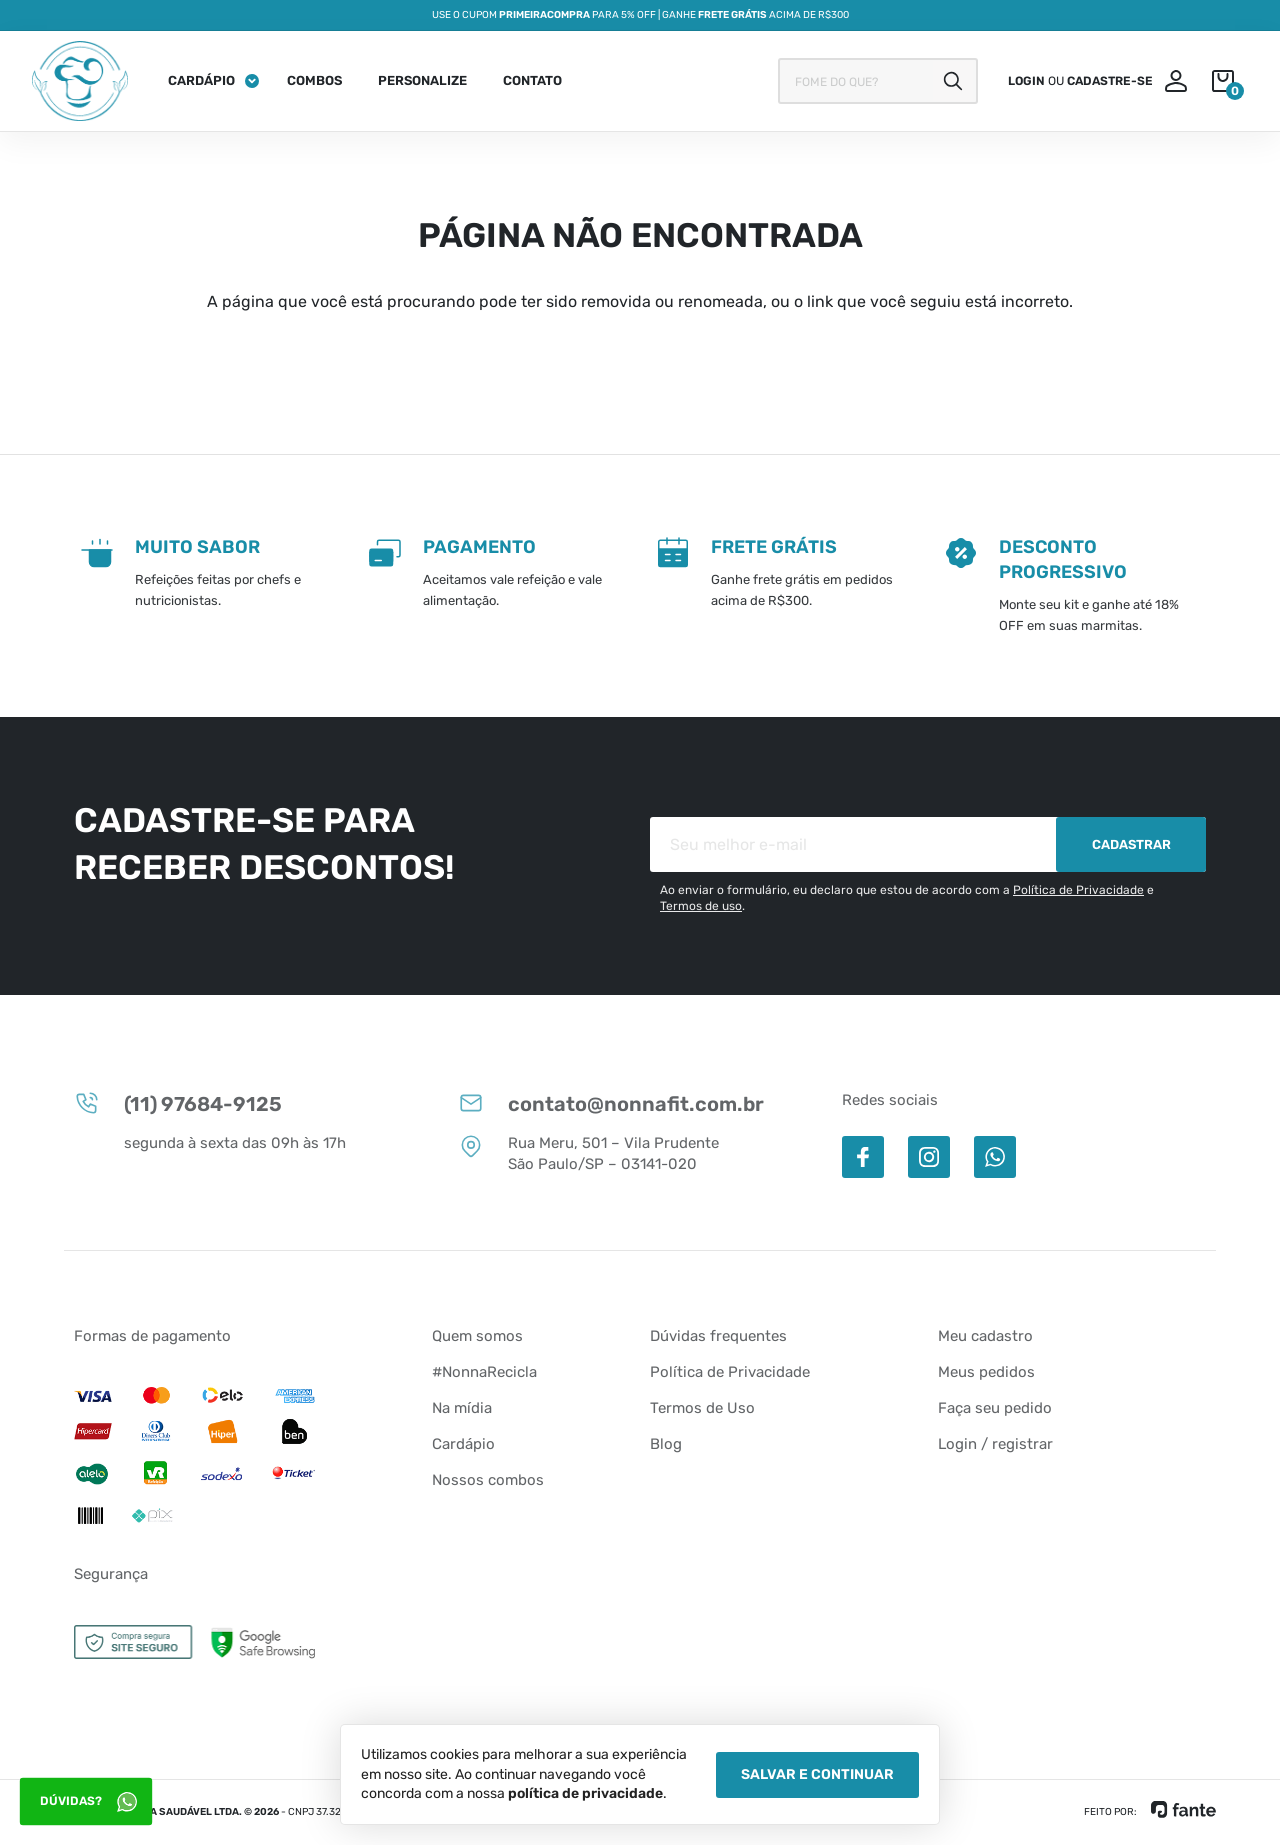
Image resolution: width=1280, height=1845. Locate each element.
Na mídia (462, 1408)
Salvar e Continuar (817, 1774)
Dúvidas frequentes (718, 1336)
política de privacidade (585, 1793)
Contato (532, 80)
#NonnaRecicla (484, 1372)
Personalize (422, 80)
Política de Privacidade (1078, 890)
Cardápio (201, 80)
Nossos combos (488, 1480)
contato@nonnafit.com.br (611, 1103)
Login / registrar (995, 1444)
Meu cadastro (985, 1336)
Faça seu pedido (995, 1408)
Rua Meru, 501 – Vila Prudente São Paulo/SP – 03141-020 (588, 1153)
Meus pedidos (986, 1372)
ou (1080, 81)
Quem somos (477, 1336)
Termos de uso (701, 906)
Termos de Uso (702, 1408)
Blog (666, 1444)
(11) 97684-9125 (178, 1103)
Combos (314, 80)
